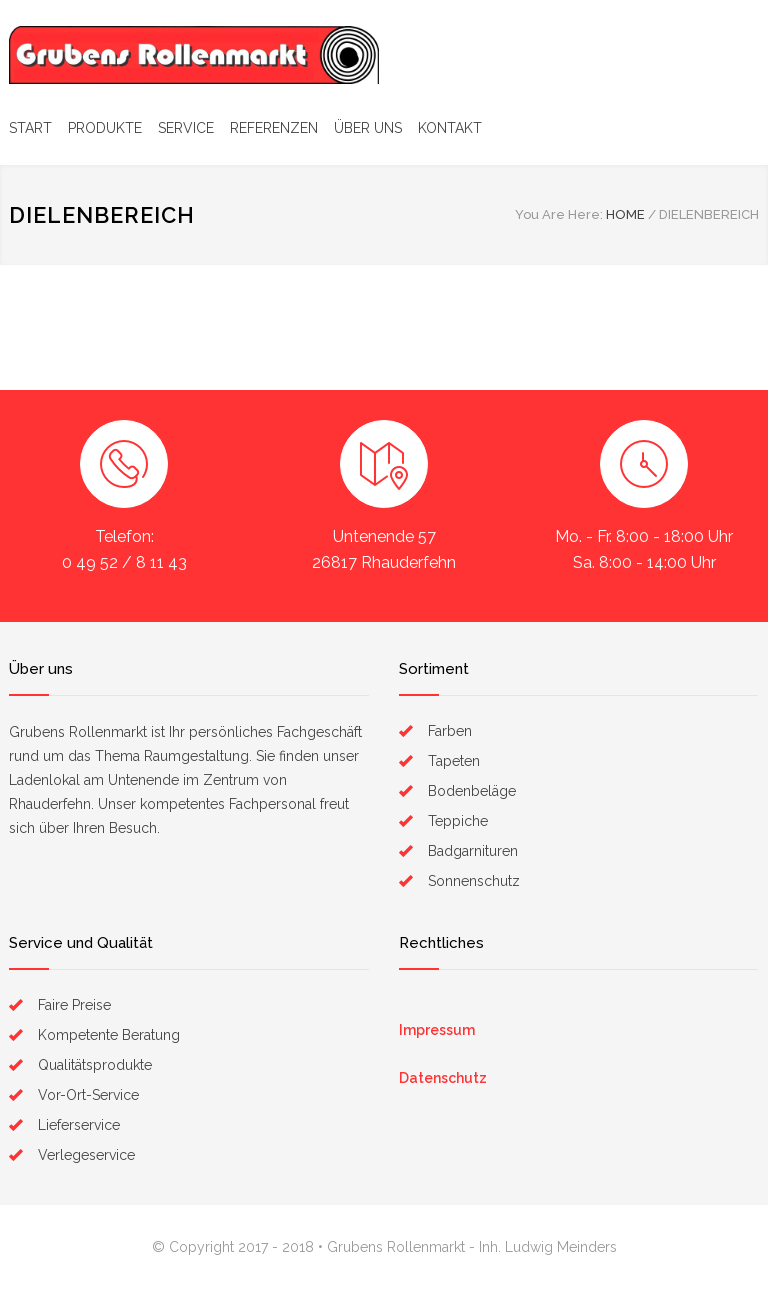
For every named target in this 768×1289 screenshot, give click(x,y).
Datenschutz (443, 1078)
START (30, 128)
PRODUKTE (105, 128)
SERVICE (186, 128)
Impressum (437, 1030)
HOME (625, 214)
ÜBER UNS (368, 128)
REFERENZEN (274, 128)
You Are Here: (559, 214)
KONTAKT (450, 128)
